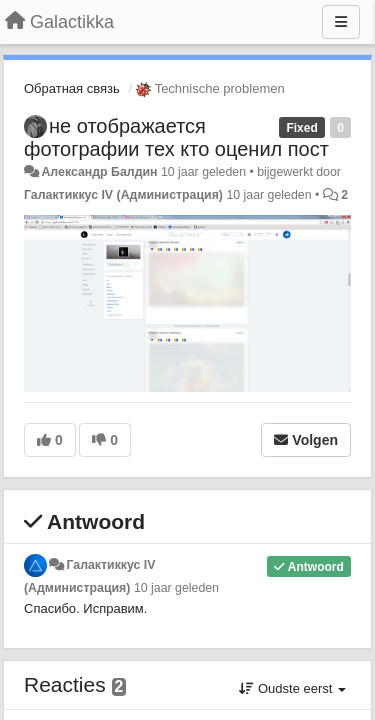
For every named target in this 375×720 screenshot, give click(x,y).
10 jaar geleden (176, 588)
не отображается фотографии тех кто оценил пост (176, 137)
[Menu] (341, 22)
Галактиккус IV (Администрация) (123, 195)
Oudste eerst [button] (292, 688)
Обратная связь (72, 88)
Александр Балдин (99, 172)
